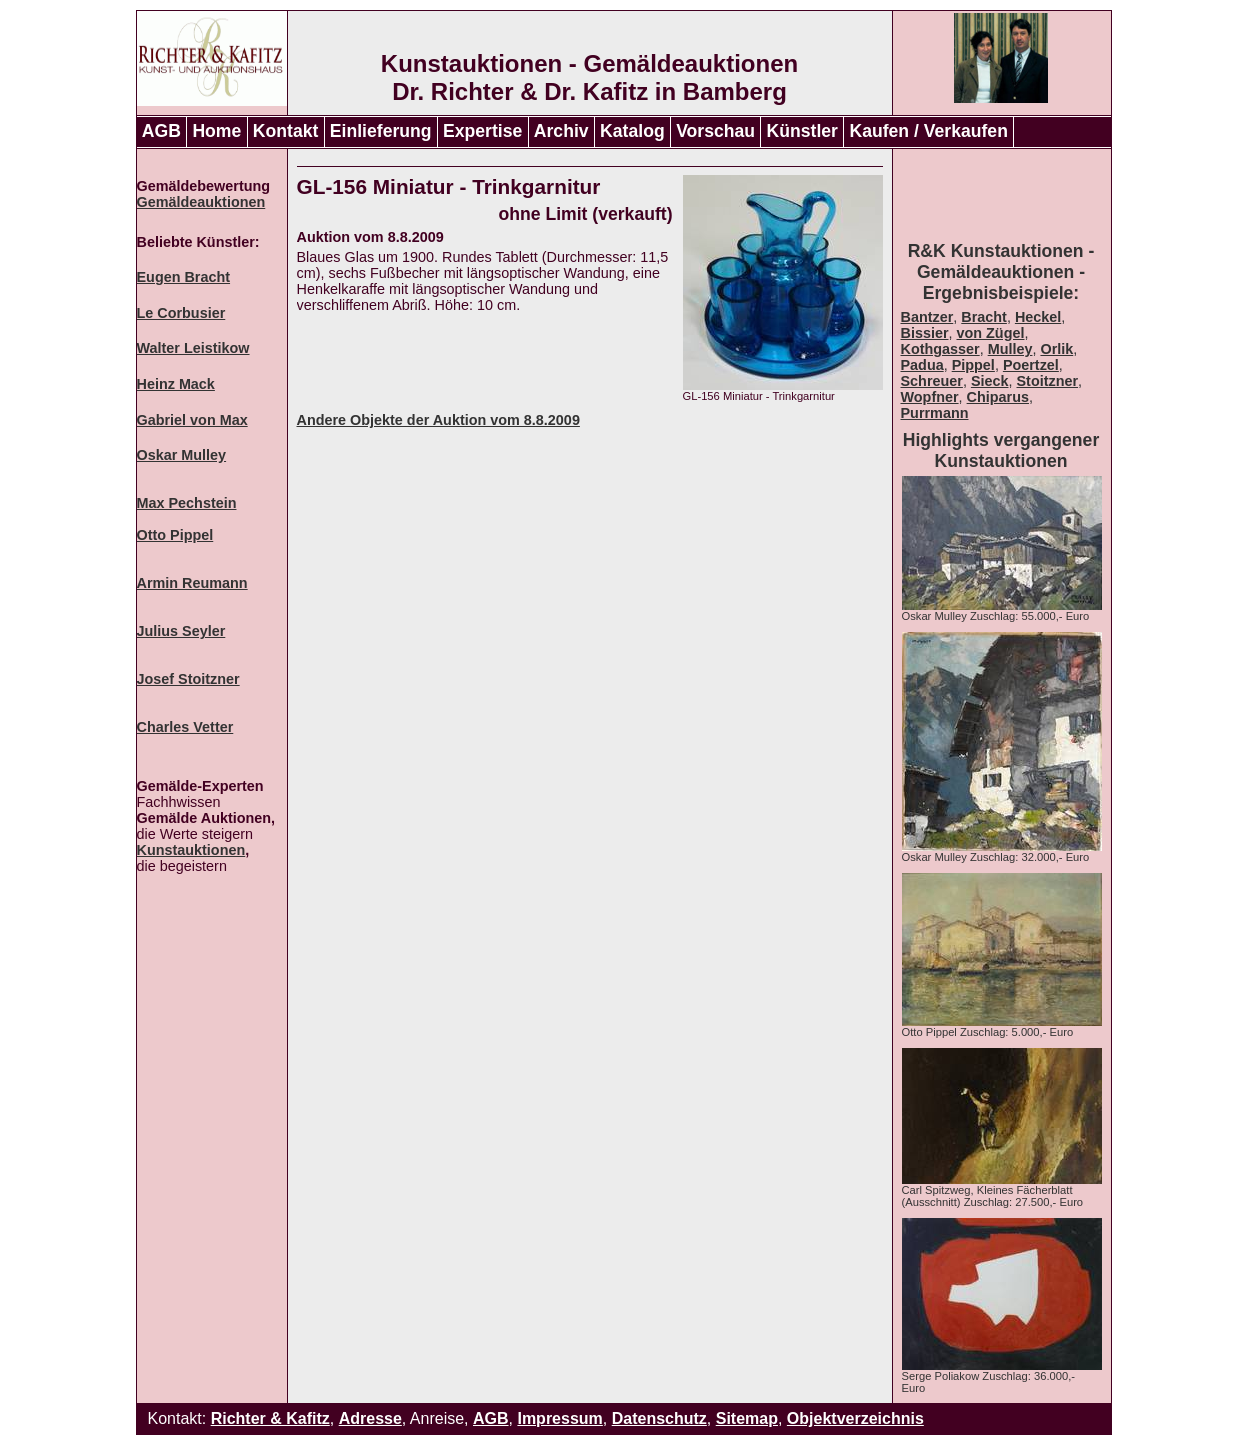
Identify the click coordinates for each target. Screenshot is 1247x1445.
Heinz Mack (176, 384)
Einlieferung (381, 131)
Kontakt (286, 131)
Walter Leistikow (193, 348)
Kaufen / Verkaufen (928, 131)
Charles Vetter (185, 727)
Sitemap (747, 1418)
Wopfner (930, 397)
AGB (161, 131)
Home (216, 131)
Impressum (559, 1418)
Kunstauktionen (191, 850)
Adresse (370, 1418)
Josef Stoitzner (188, 679)
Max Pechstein (187, 503)
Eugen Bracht (184, 277)
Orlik (1056, 349)
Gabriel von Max (192, 420)
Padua (922, 365)
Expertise (482, 131)
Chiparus (998, 397)
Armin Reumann (192, 583)
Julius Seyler (181, 631)
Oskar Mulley (182, 455)
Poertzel (1031, 365)
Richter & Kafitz (270, 1418)
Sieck (990, 381)
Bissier (925, 333)
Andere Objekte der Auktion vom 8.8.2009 (438, 420)
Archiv (561, 131)
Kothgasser (940, 349)
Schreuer (932, 381)
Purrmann (935, 413)
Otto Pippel (175, 535)
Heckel (1038, 317)
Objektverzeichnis (855, 1418)
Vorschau (715, 131)
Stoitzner (1048, 381)
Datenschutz (659, 1418)
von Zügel (991, 333)
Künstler (802, 131)
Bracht (984, 317)
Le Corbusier (181, 313)
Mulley (1010, 349)
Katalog (632, 131)
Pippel (973, 365)
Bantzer (927, 317)
